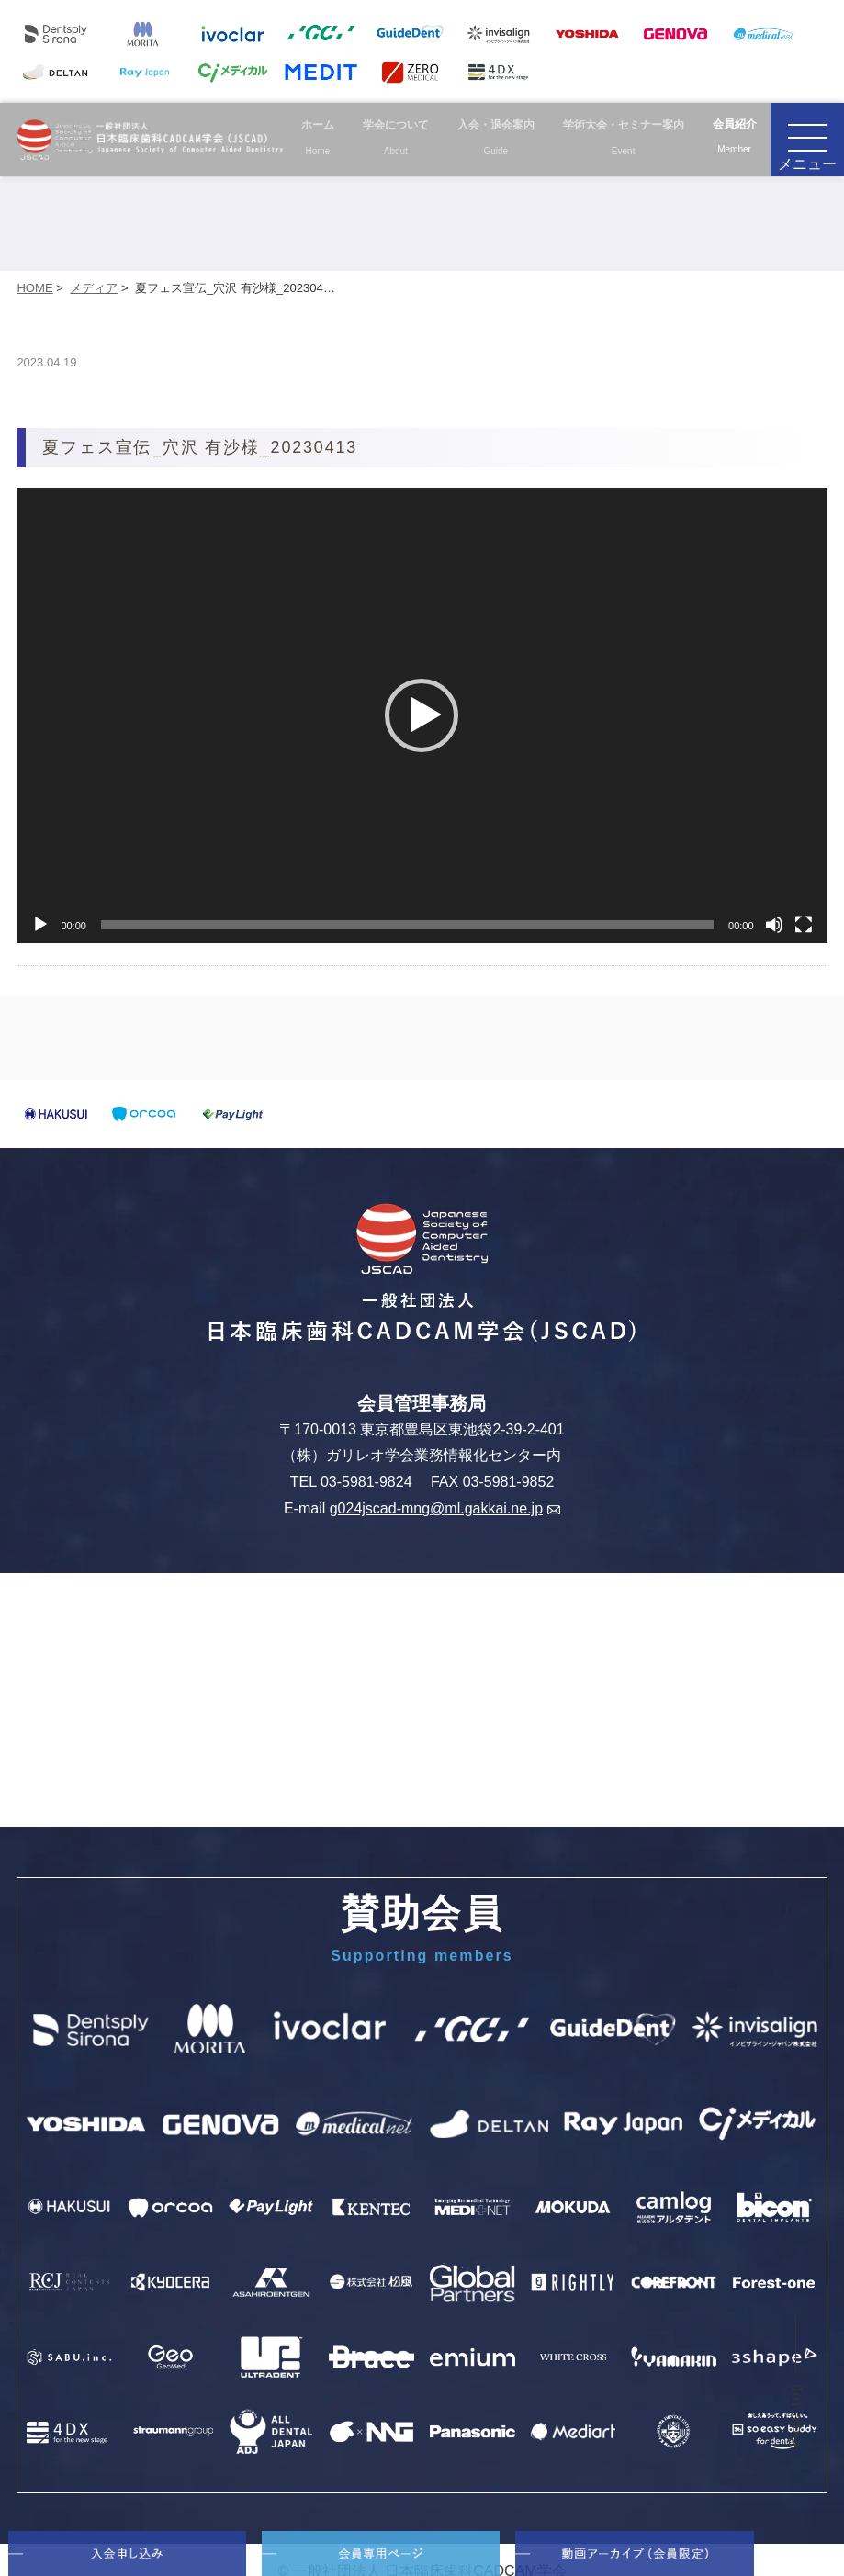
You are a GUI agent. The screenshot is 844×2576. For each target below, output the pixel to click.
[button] (421, 715)
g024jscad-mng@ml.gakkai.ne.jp (445, 1508)
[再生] (40, 925)
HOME (34, 288)
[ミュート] (774, 925)
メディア (94, 288)
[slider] (407, 924)
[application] (422, 715)
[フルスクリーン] (803, 925)
